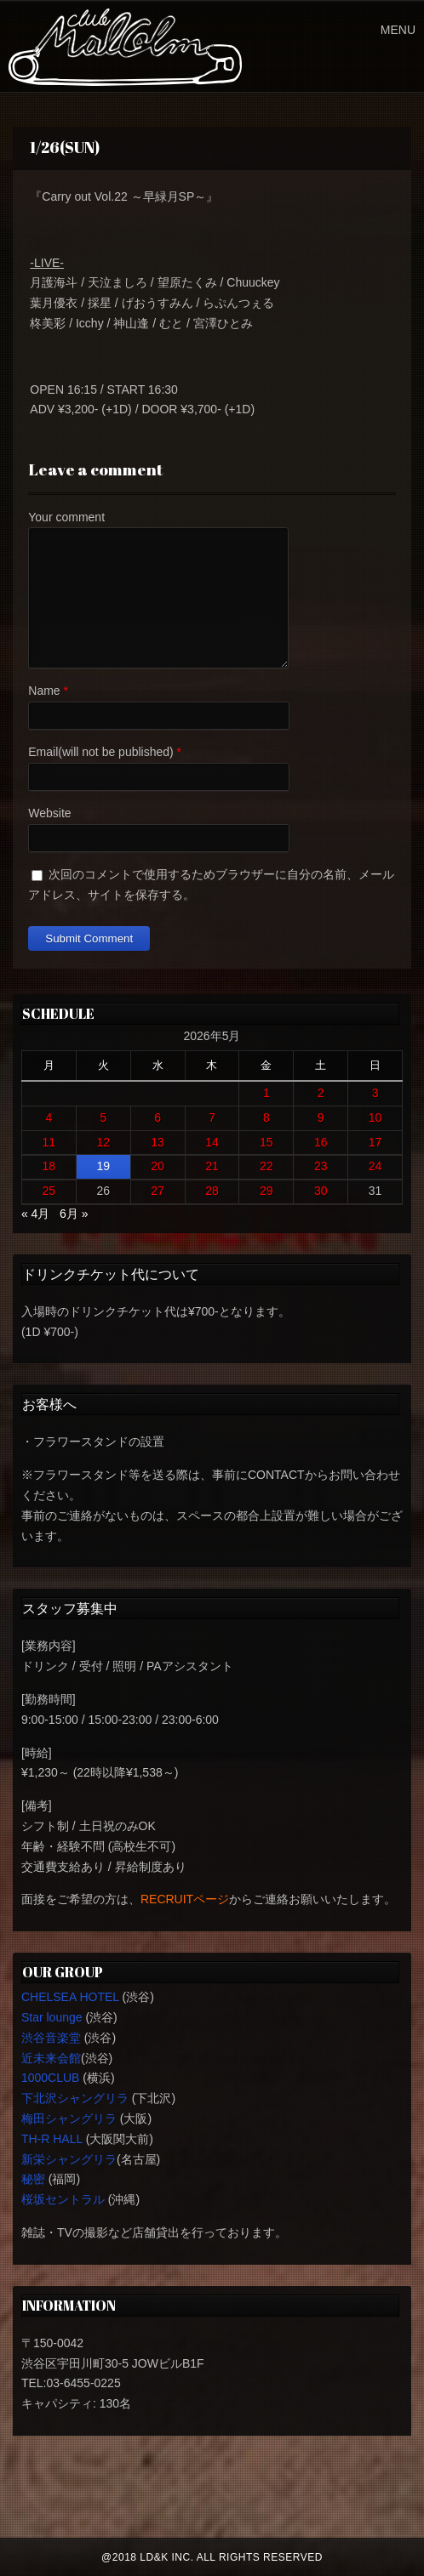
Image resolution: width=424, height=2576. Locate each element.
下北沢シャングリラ (75, 2098)
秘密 (33, 2179)
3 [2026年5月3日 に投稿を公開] (375, 1093)
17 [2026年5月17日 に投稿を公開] (375, 1142)
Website (49, 813)
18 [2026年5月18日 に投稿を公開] (49, 1166)
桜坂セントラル (63, 2199)
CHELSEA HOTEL (70, 1997)
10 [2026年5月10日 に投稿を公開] (375, 1117)
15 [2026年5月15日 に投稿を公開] (266, 1142)
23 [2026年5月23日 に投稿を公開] (321, 1166)
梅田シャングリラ (69, 2118)
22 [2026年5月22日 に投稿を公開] (266, 1166)
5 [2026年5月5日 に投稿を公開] (103, 1117)
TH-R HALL (52, 2139)
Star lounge (52, 2017)
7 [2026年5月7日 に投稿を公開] (212, 1117)
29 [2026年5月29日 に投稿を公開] (266, 1190)
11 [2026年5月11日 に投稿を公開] (49, 1142)
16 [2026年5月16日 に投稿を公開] (321, 1142)
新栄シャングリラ (69, 2159)
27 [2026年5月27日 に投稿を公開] (157, 1190)
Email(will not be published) (100, 752)
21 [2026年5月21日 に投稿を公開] (212, 1166)
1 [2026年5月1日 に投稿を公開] (266, 1093)
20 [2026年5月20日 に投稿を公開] (157, 1166)
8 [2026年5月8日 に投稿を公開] (266, 1117)
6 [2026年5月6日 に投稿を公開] (157, 1117)
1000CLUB (50, 2077)
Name (44, 690)
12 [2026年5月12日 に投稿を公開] (103, 1142)
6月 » (74, 1213)
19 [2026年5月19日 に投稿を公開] (103, 1166)
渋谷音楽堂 (51, 2037)
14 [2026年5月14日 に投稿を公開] (212, 1142)
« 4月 (35, 1213)
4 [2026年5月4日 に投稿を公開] (48, 1117)
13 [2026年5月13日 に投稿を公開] (157, 1142)
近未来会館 (51, 2058)
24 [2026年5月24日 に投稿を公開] (375, 1166)
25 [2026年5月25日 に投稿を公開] (49, 1190)
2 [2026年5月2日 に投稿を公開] (321, 1093)
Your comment (66, 517)
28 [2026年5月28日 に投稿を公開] (212, 1190)
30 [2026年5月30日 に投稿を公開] (321, 1190)
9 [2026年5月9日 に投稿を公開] (321, 1117)
